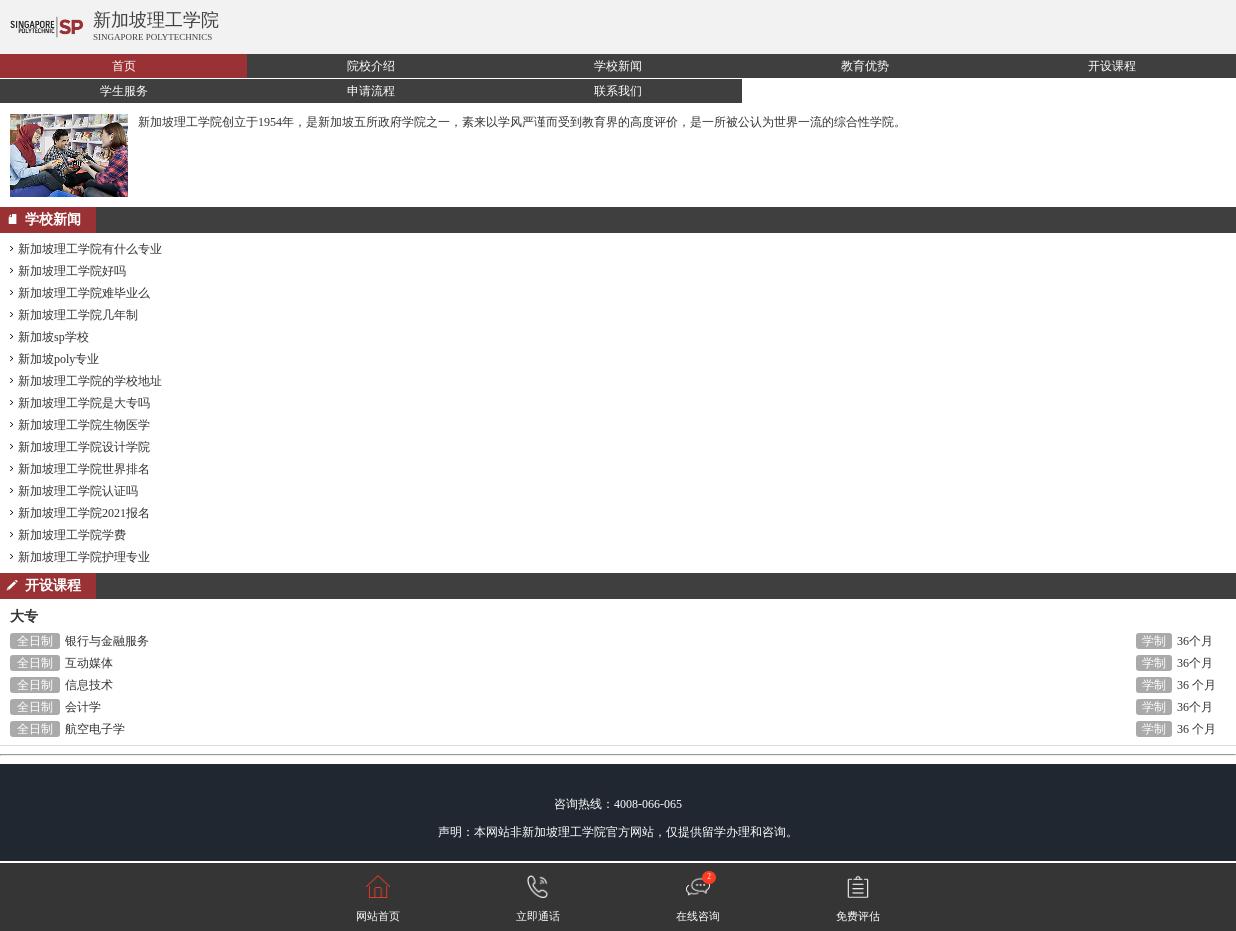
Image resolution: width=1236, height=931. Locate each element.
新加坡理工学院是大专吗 (84, 403)
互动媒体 (89, 663)
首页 (124, 66)
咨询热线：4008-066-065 (618, 804)
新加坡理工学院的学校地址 (90, 381)
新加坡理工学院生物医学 (84, 425)
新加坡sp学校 (53, 337)
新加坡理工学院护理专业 (84, 557)
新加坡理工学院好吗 (72, 271)
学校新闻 (618, 66)
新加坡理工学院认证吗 (78, 491)
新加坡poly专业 (58, 359)
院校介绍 (371, 66)
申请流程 (371, 91)
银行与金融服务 (107, 641)
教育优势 (865, 66)
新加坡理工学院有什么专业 (90, 249)
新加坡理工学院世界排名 (84, 469)
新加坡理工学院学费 (72, 535)
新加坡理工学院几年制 (78, 315)
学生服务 (124, 91)
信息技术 (89, 685)
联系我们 (618, 91)
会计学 (83, 707)
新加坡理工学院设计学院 (84, 447)
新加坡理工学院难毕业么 (84, 293)
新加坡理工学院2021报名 (84, 513)
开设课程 (1112, 66)
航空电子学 (95, 729)
